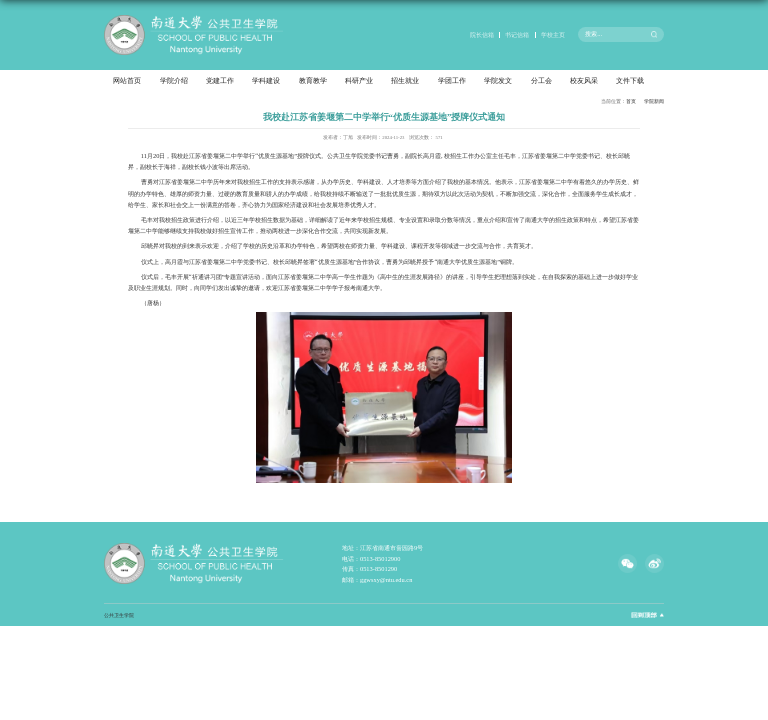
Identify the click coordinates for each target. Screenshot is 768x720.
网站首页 (127, 81)
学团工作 (452, 81)
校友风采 (584, 81)
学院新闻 (654, 101)
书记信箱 (517, 34)
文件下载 (630, 81)
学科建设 (266, 81)
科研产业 (359, 81)
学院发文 (498, 81)
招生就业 (405, 81)
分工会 (541, 81)
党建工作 (220, 81)
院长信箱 (482, 34)
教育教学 (313, 81)
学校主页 (553, 34)
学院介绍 (174, 81)
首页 (631, 101)
